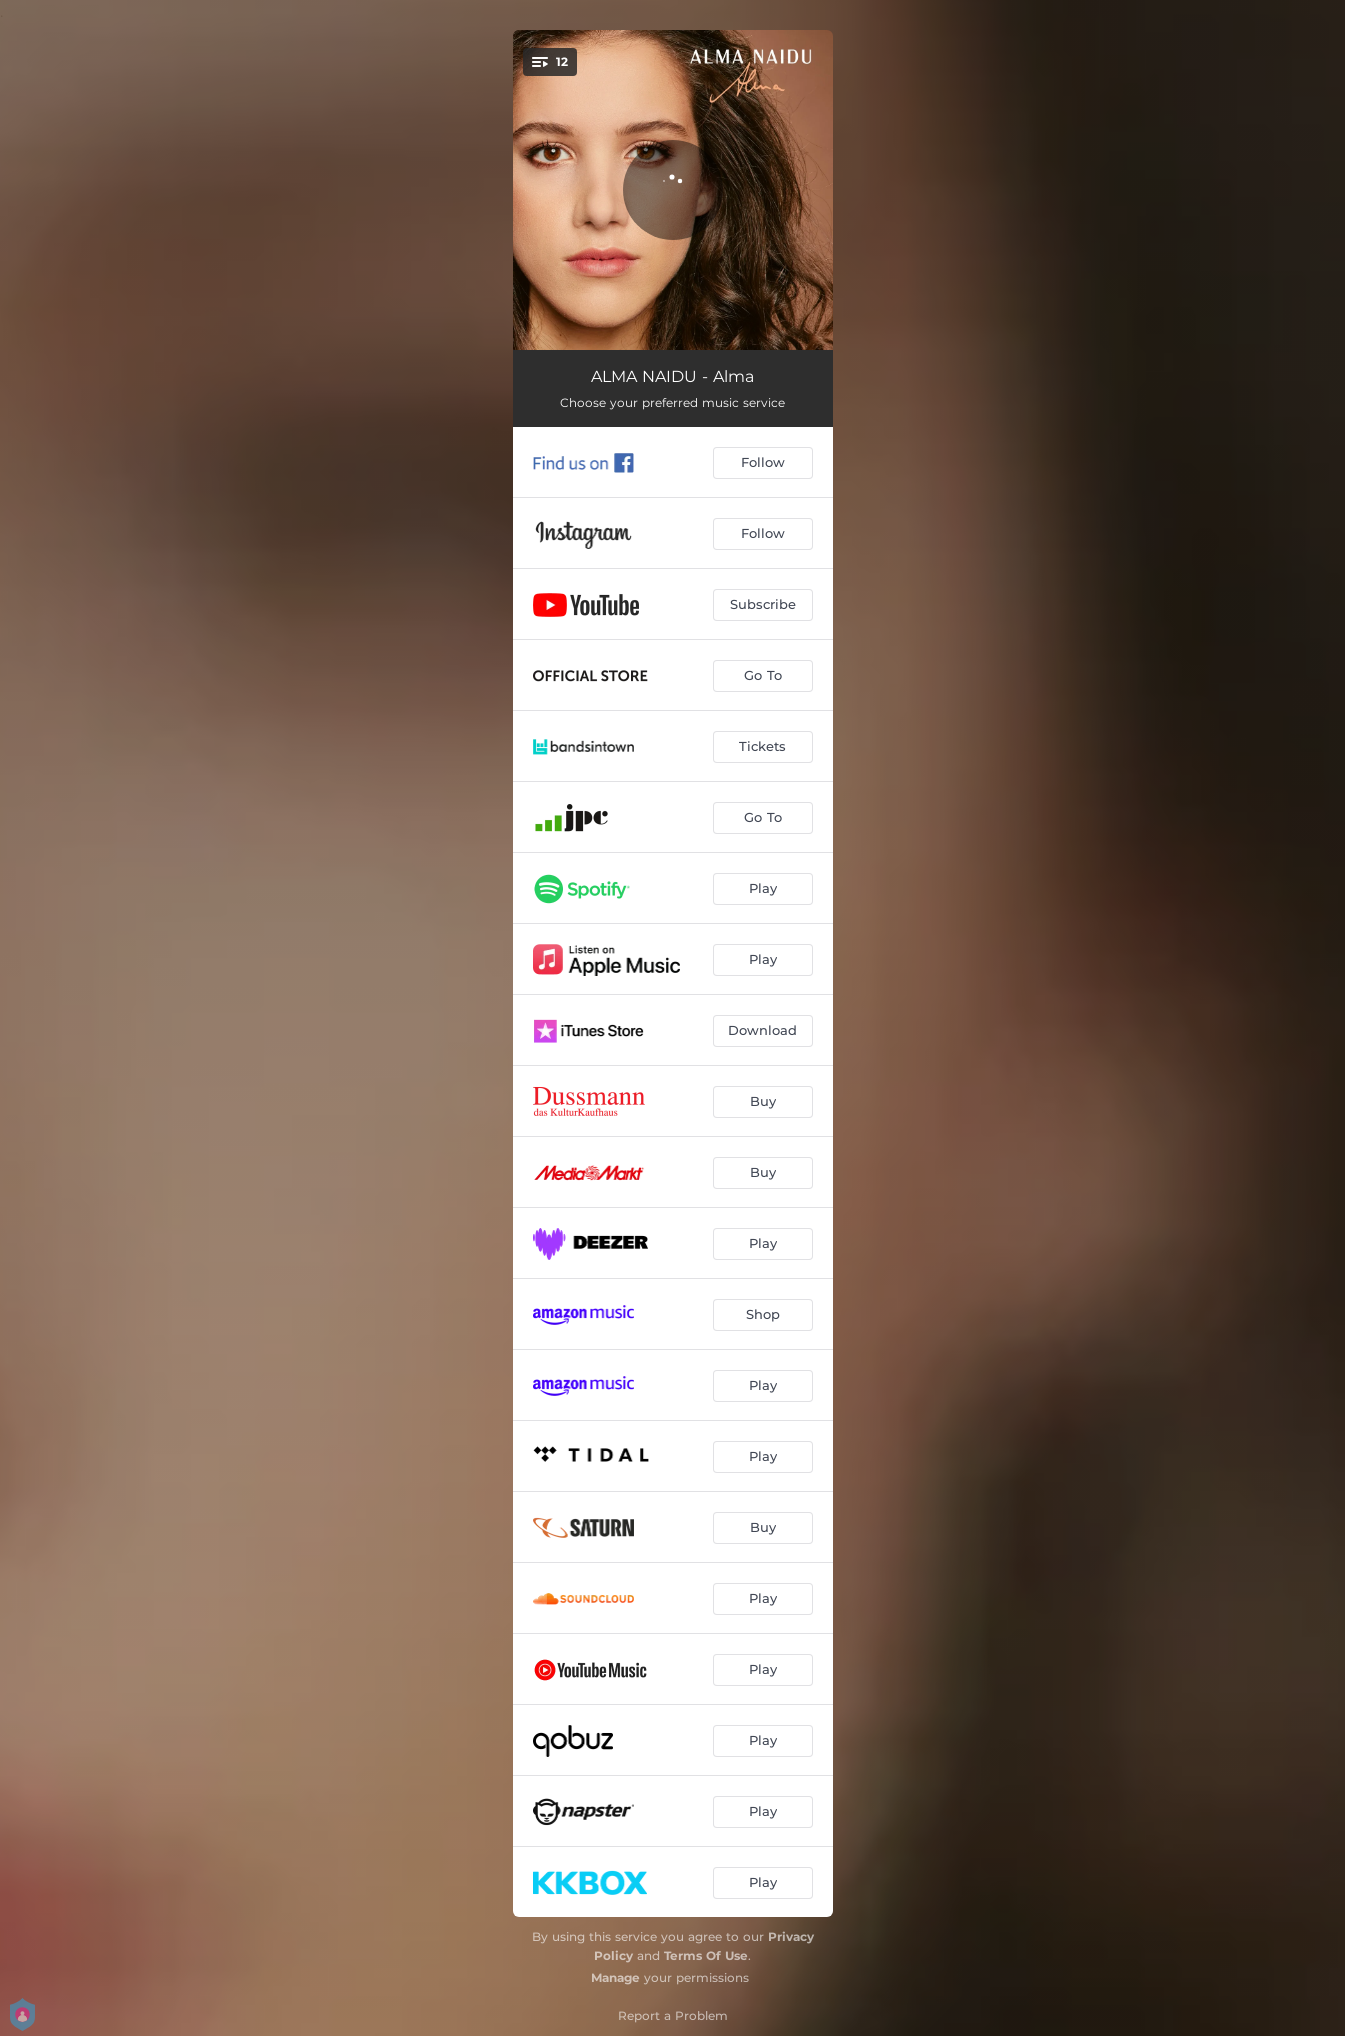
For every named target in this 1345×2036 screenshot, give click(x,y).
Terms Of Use (706, 1955)
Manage (615, 1977)
